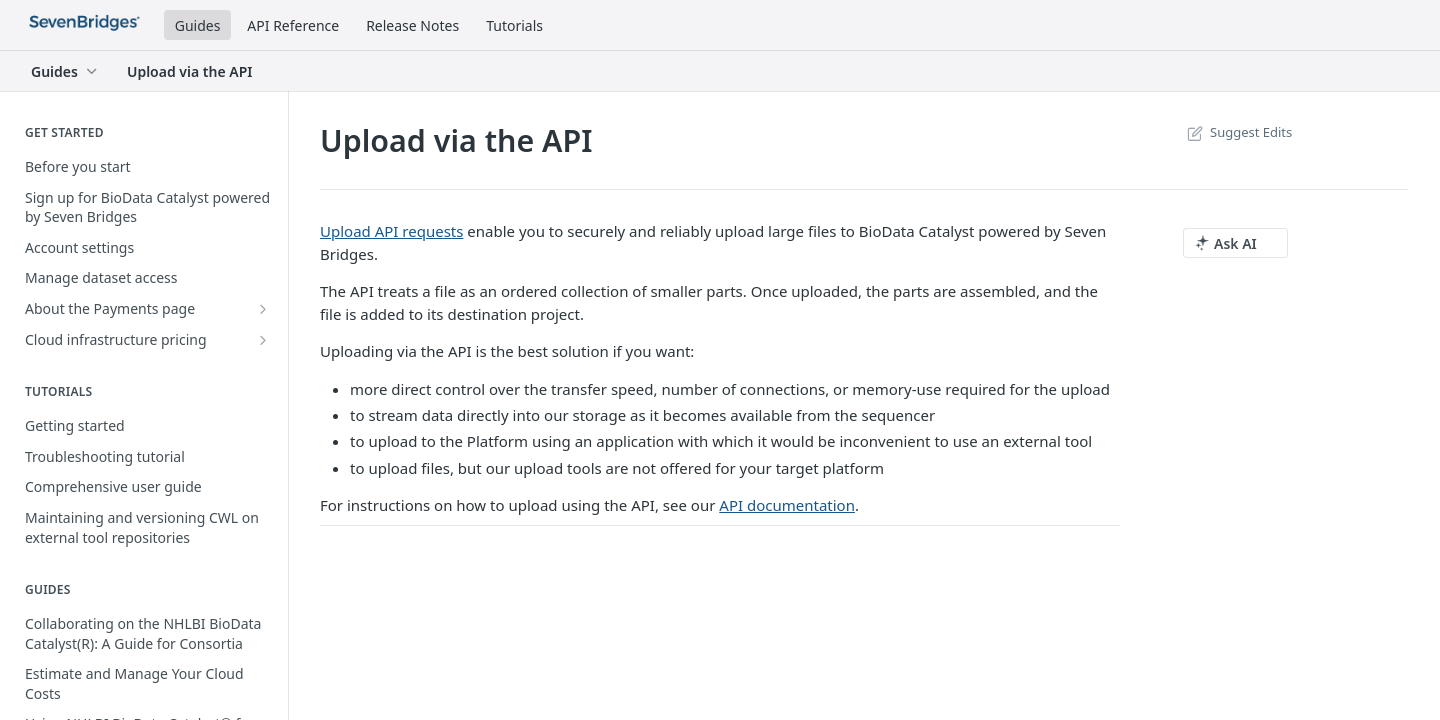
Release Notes (412, 25)
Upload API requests (391, 231)
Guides (198, 25)
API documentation (787, 505)
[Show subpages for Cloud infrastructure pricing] (263, 340)
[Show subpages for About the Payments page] (263, 309)
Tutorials (514, 25)
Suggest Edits (1237, 132)
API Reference (293, 25)
